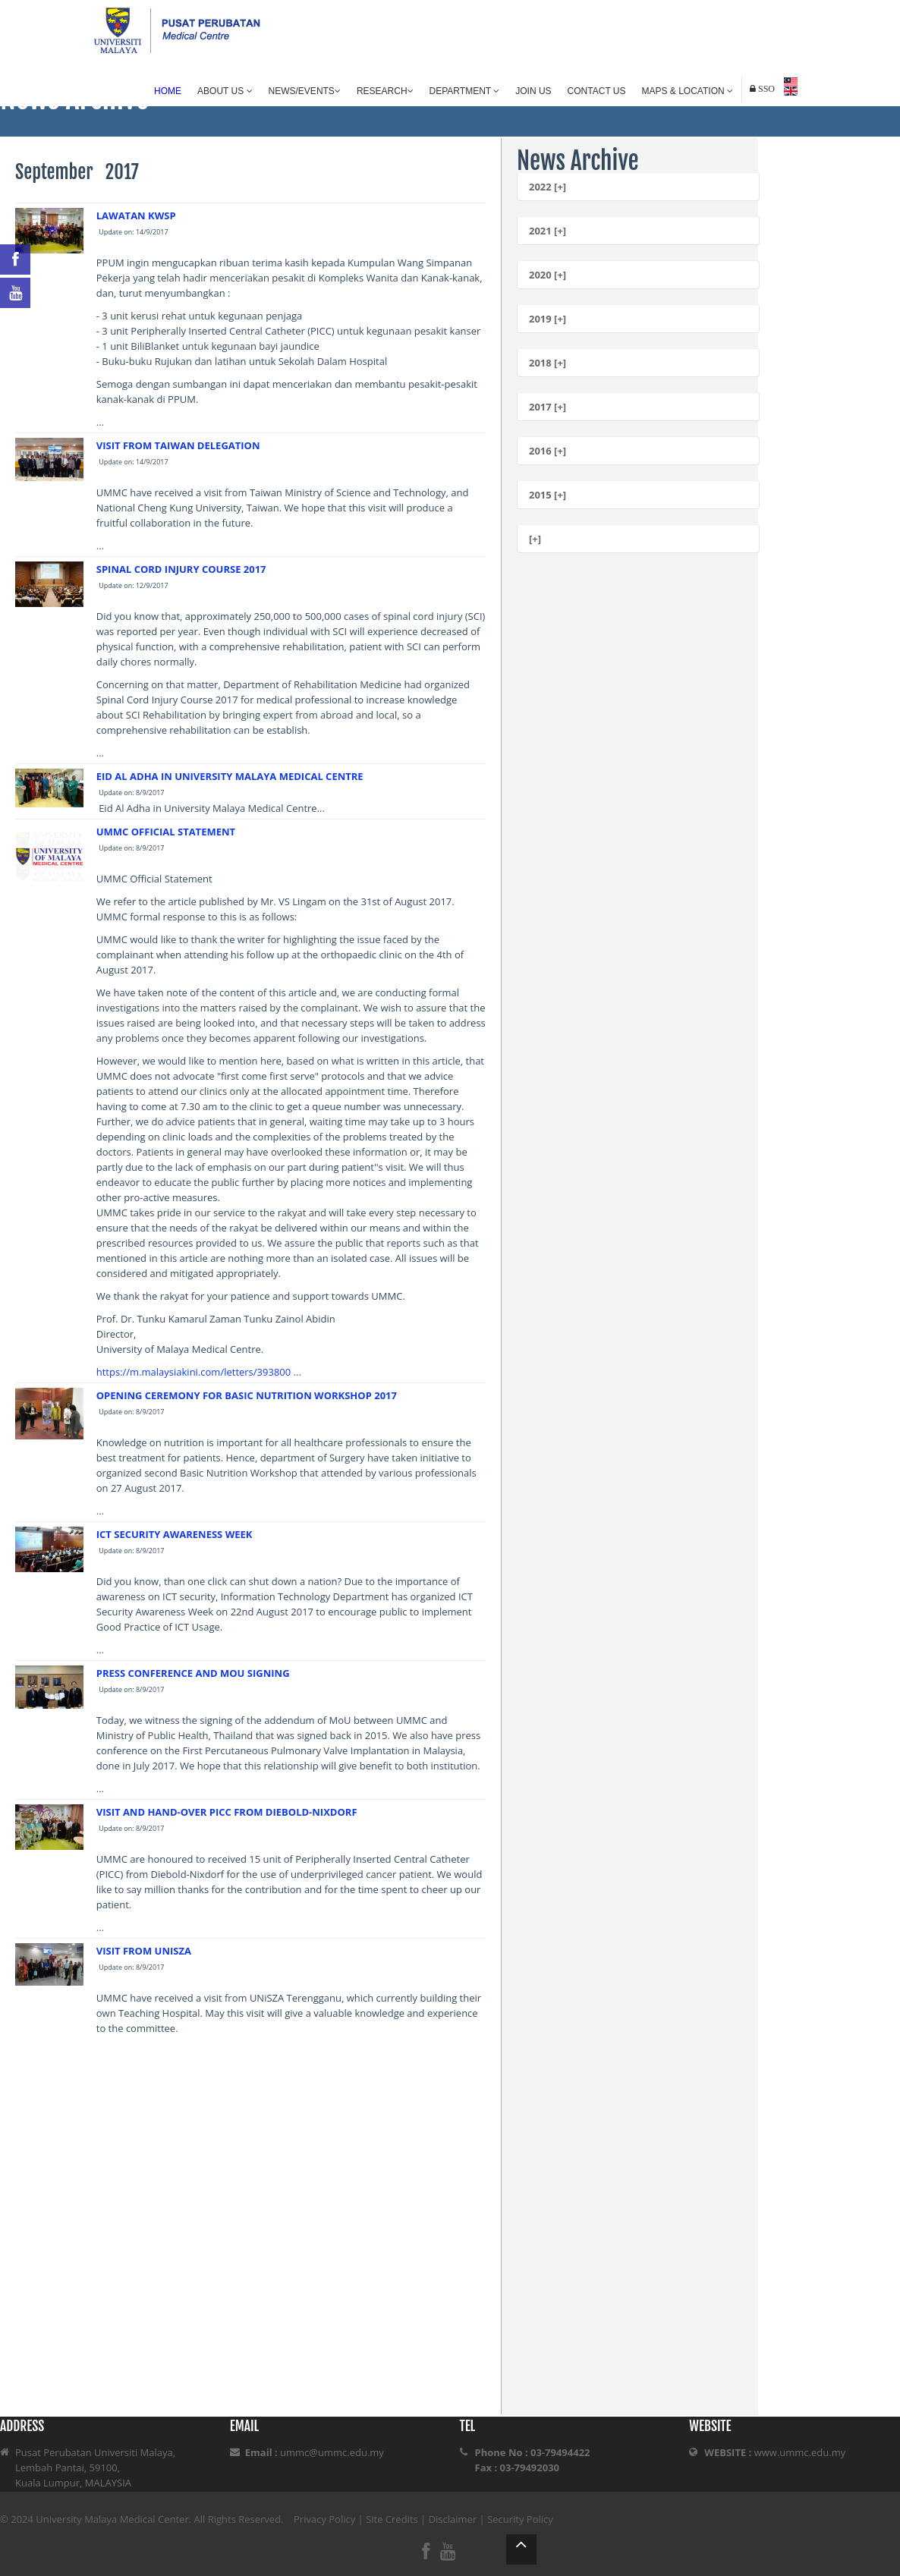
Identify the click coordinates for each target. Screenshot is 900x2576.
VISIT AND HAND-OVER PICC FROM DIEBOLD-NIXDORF (226, 1812)
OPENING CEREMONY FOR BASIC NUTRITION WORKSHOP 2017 (246, 1395)
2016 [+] (547, 451)
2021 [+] (547, 230)
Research (385, 91)
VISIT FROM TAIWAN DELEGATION (178, 445)
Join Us (533, 91)
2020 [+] (547, 275)
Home (167, 91)
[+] (535, 539)
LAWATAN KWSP (136, 215)
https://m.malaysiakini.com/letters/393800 (195, 1372)
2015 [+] (547, 495)
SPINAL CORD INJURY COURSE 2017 (181, 569)
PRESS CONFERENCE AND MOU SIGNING (193, 1673)
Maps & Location (687, 91)
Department (465, 91)
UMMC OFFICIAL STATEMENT (165, 831)
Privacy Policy (324, 2519)
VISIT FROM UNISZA (143, 1951)
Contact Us (597, 91)
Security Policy (520, 2519)
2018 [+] (547, 363)
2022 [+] (547, 186)
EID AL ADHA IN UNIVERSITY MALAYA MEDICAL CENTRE (229, 776)
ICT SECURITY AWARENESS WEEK (174, 1534)
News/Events (305, 91)
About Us (224, 91)
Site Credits (392, 2519)
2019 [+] (547, 319)
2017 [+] (547, 407)
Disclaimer (453, 2519)
